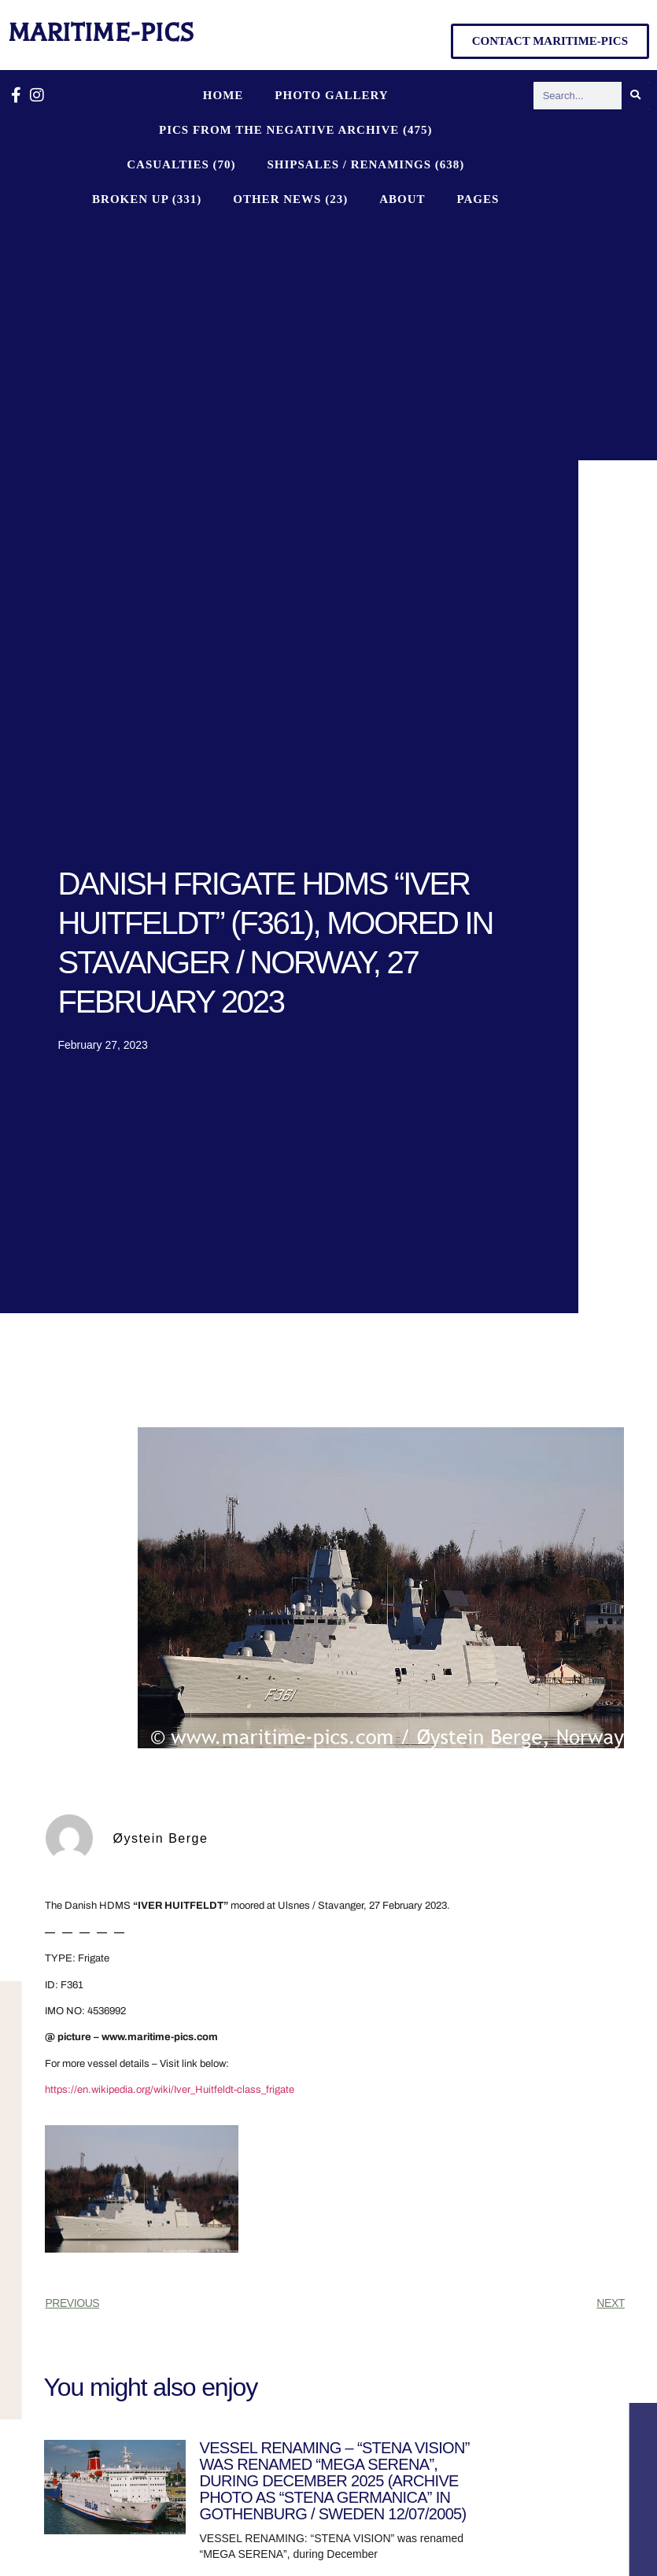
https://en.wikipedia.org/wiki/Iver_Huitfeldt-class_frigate (169, 2089)
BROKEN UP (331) (146, 199)
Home (223, 95)
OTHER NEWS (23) (290, 199)
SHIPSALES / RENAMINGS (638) (365, 164)
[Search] (635, 95)
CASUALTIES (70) (181, 164)
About (402, 199)
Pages (477, 199)
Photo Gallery (331, 95)
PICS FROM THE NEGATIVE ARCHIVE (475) (296, 130)
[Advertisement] (296, 334)
